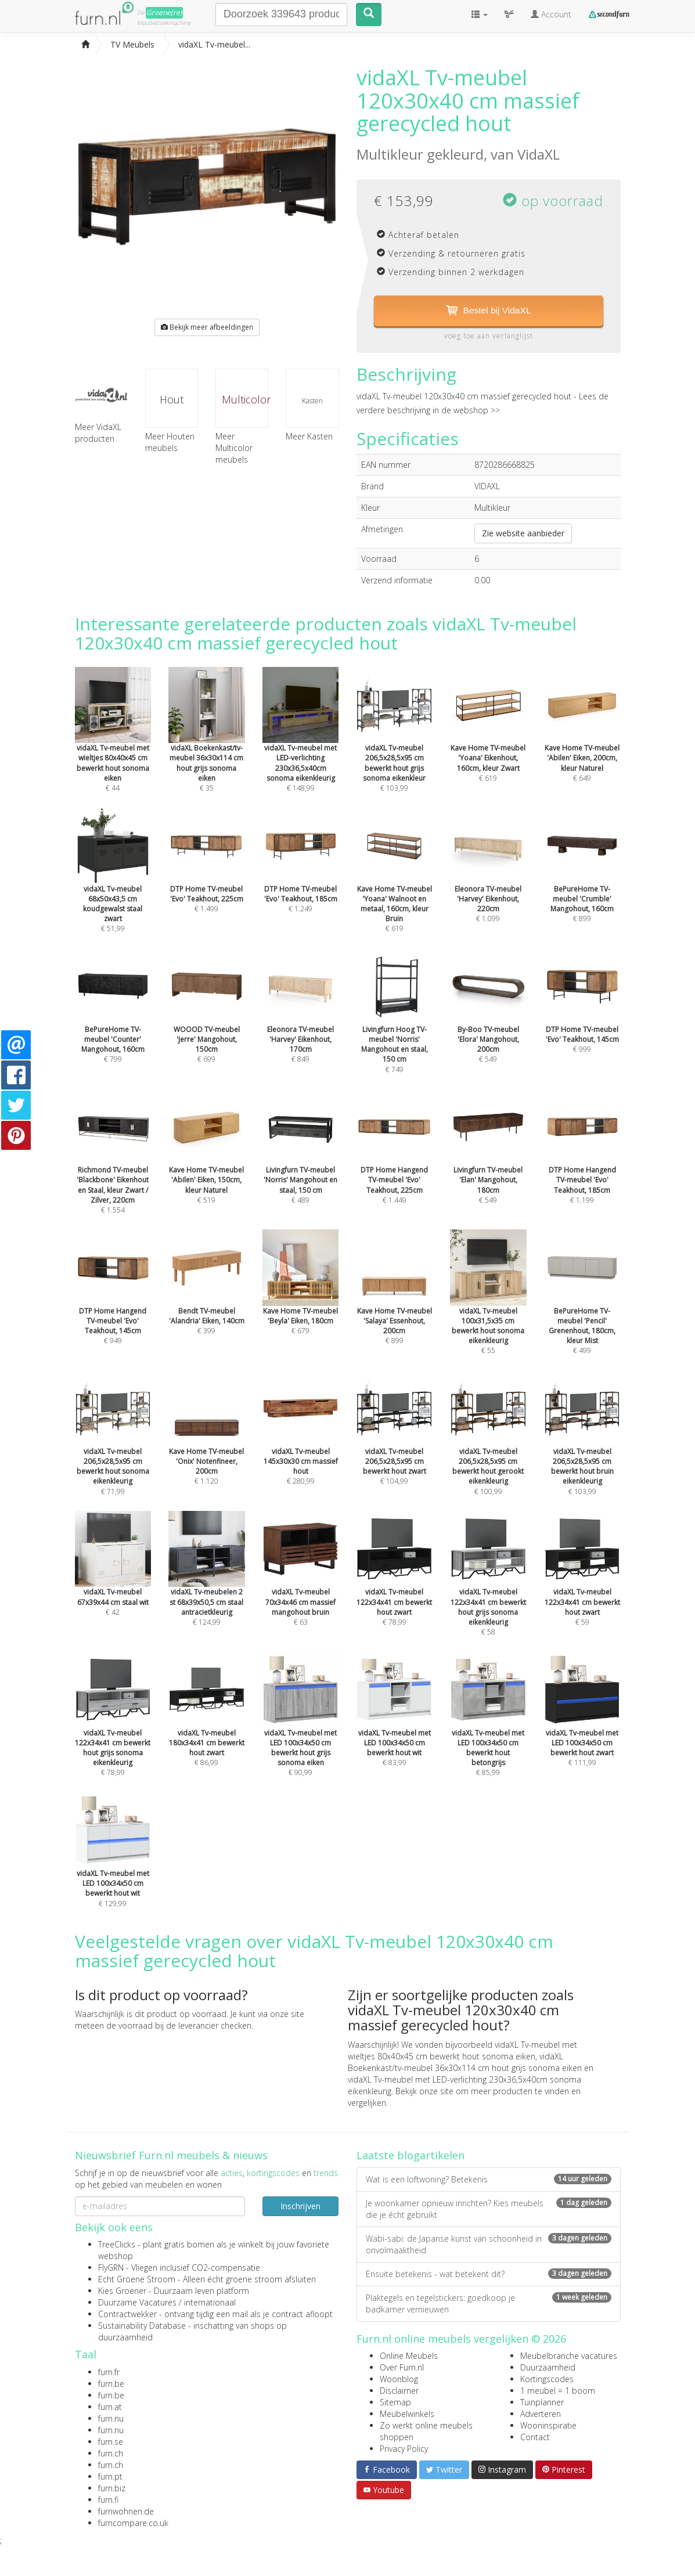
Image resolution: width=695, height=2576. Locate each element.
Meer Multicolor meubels (234, 448)
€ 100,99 (488, 1449)
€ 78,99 (113, 1731)
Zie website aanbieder (523, 533)
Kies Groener (122, 2291)
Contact (535, 2437)
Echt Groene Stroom (136, 2279)
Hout (171, 399)
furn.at (110, 2407)
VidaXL (538, 154)
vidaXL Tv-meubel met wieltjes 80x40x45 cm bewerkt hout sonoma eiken (462, 2051)
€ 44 (113, 746)
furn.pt (110, 2477)
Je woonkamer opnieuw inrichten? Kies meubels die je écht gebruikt (488, 2209)
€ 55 (488, 1309)
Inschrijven (300, 2205)
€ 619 (394, 887)
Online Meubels (409, 2356)
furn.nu (111, 2419)
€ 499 (582, 1309)
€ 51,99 (113, 887)
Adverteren (540, 2414)
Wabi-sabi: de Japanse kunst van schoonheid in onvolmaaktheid (488, 2244)
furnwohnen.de (126, 2511)
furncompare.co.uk (133, 2523)
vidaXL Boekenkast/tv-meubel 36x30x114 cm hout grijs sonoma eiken (465, 2062)
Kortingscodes (547, 2379)
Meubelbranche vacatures (568, 2356)
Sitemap (395, 2402)
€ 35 (206, 746)
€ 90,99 (300, 1731)
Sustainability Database (142, 2326)
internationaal (210, 2302)
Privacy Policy (404, 2449)
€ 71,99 (113, 1449)
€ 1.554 (113, 1168)
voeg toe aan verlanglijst (488, 336)
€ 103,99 (394, 746)
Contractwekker (127, 2314)
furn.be (111, 2384)
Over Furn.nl (402, 2367)
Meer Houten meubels (170, 442)
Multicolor (245, 399)
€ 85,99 (488, 1731)
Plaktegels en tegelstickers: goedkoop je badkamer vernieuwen (488, 2303)
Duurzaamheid (547, 2367)
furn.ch (110, 2453)
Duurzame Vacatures (137, 2302)
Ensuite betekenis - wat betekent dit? (488, 2273)
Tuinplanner (542, 2402)
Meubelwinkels (407, 2414)
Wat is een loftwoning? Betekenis (488, 2179)
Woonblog (399, 2379)
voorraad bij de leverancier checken (184, 2026)
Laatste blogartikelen (410, 2156)
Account (551, 14)
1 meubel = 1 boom (557, 2391)
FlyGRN (111, 2268)
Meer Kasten (309, 436)
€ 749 (394, 1027)
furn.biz (111, 2488)
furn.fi (108, 2500)
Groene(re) (164, 12)
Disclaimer (399, 2391)
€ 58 (488, 1590)
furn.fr (109, 2372)
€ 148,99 (300, 746)
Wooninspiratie (548, 2425)
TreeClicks (116, 2244)
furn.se (110, 2442)
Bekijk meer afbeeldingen (207, 327)
